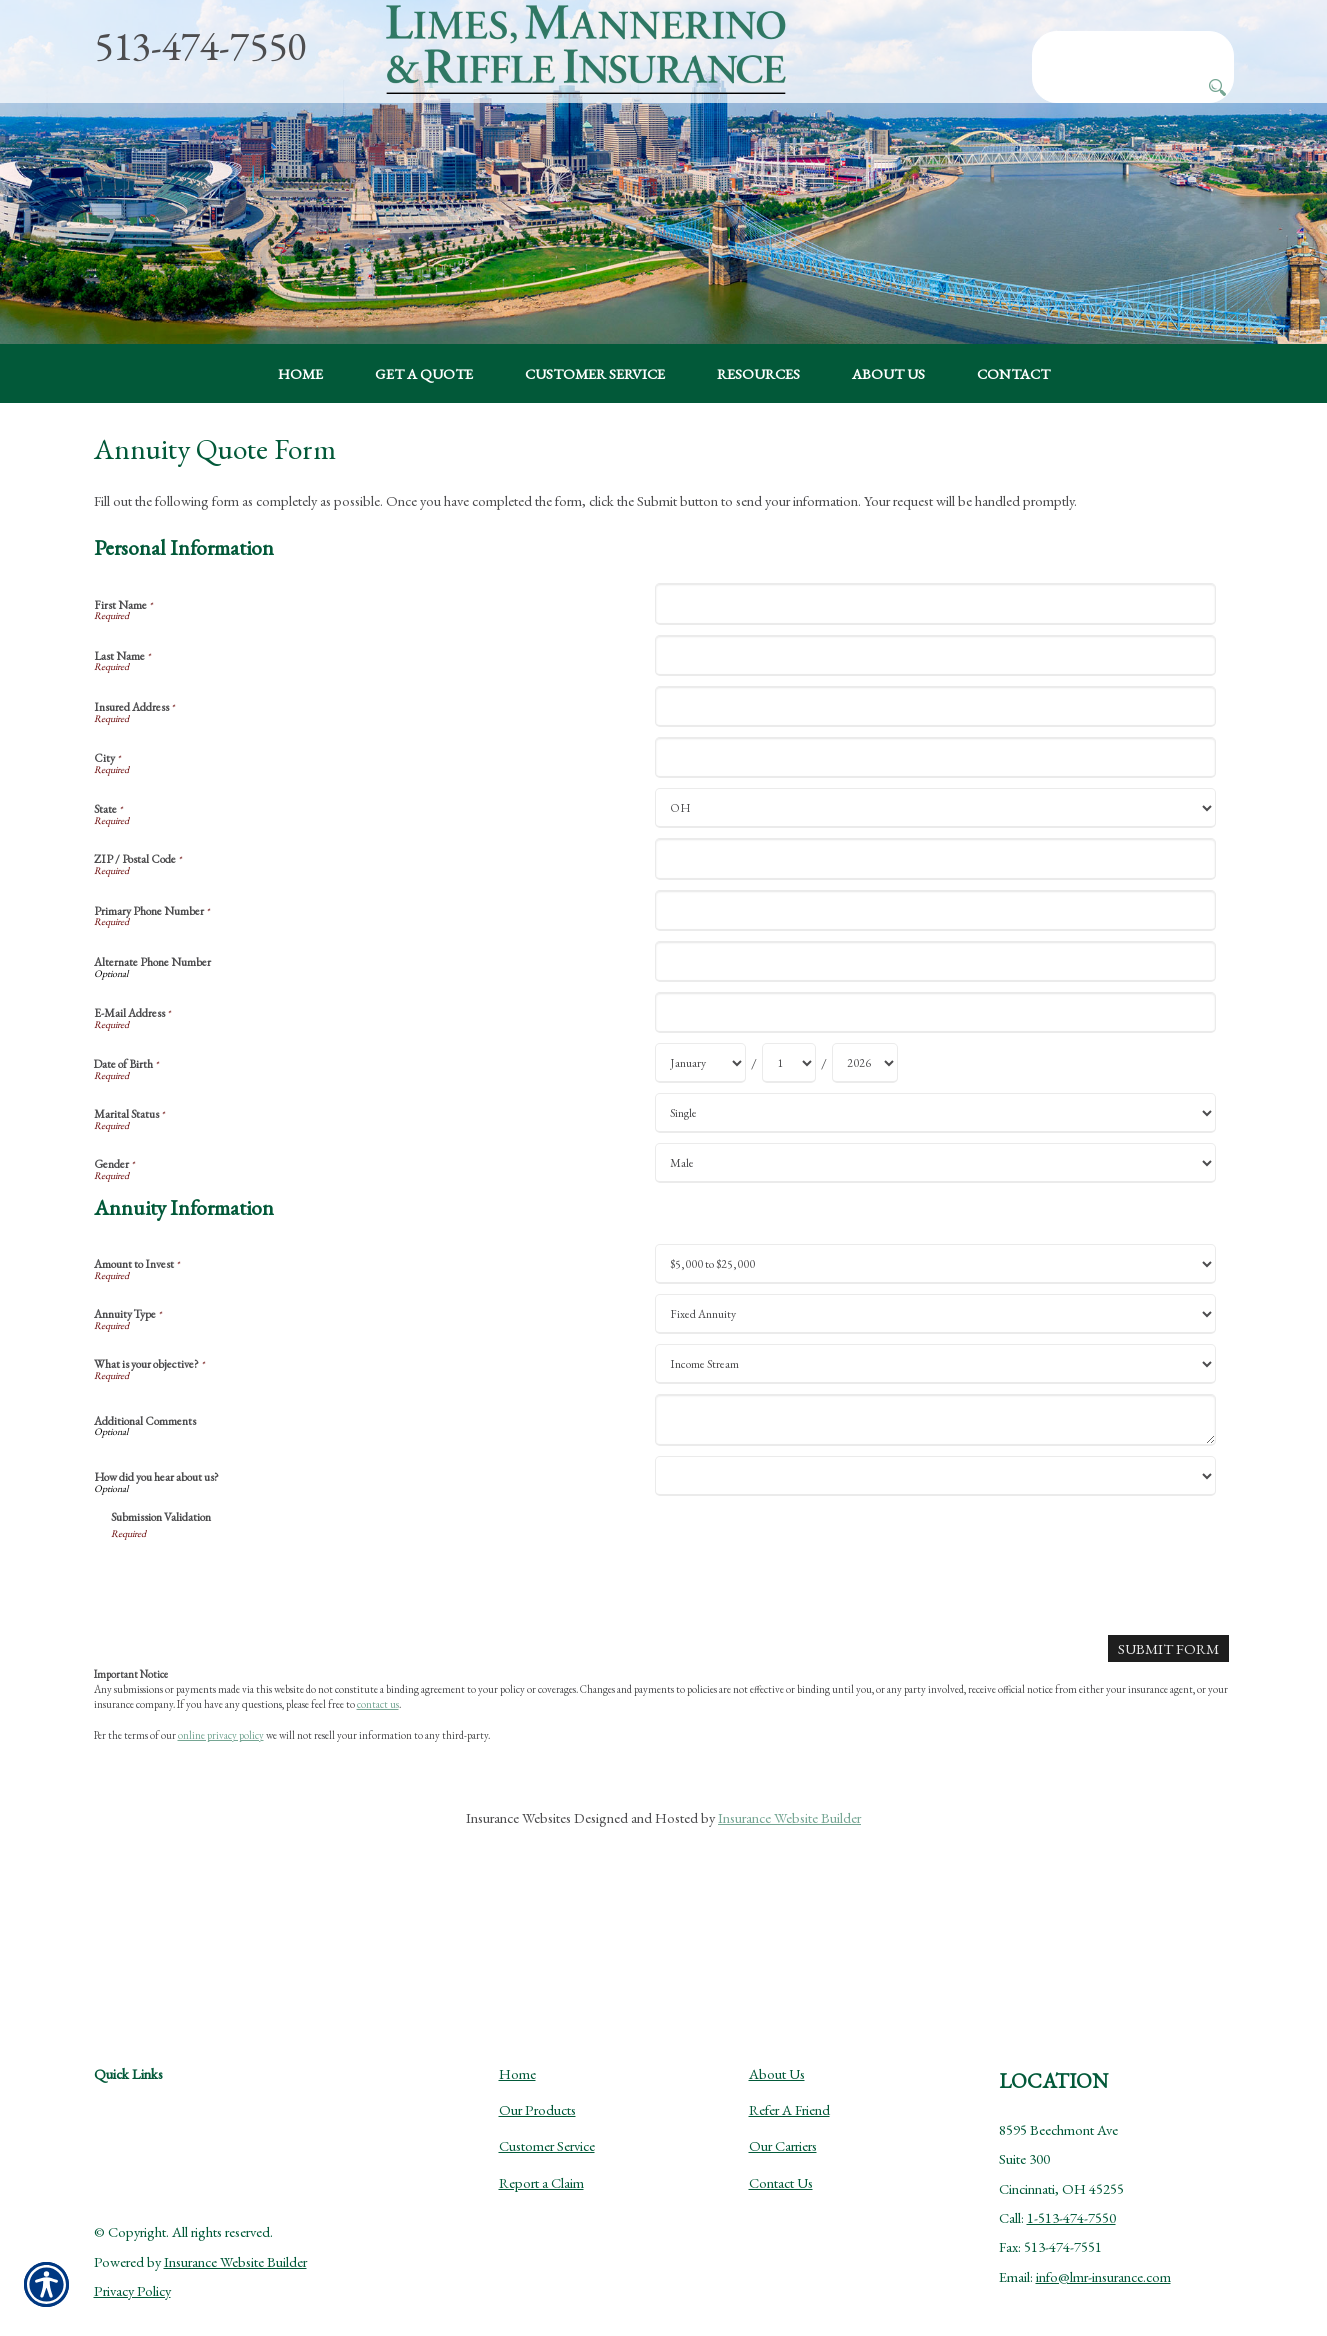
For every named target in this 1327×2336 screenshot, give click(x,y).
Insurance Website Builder (789, 1898)
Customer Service (547, 2101)
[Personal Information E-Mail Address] (935, 1093)
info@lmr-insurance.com (1103, 2232)
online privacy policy (221, 1815)
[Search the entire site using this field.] (1133, 47)
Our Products (537, 2065)
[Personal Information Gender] (935, 1244)
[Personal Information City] (935, 838)
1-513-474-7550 (1071, 2173)
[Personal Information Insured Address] (935, 787)
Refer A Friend (789, 2065)
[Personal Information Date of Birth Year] (865, 1144)
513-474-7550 (200, 46)
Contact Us (781, 2138)
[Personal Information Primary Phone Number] (935, 990)
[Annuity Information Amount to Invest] (935, 1345)
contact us (378, 1785)
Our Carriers (783, 2101)
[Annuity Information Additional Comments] (935, 1501)
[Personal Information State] (935, 889)
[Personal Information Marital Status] (935, 1194)
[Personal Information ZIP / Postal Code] (935, 939)
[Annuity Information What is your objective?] (935, 1445)
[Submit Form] (1169, 1728)
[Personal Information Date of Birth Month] (700, 1144)
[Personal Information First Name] (935, 684)
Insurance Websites (518, 1898)
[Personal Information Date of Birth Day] (789, 1144)
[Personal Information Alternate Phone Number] (935, 1042)
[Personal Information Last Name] (935, 735)
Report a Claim (541, 2138)
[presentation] (263, 1661)
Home (517, 2029)
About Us (777, 2029)
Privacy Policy (132, 2246)
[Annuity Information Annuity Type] (935, 1395)
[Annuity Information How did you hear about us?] (935, 1557)
